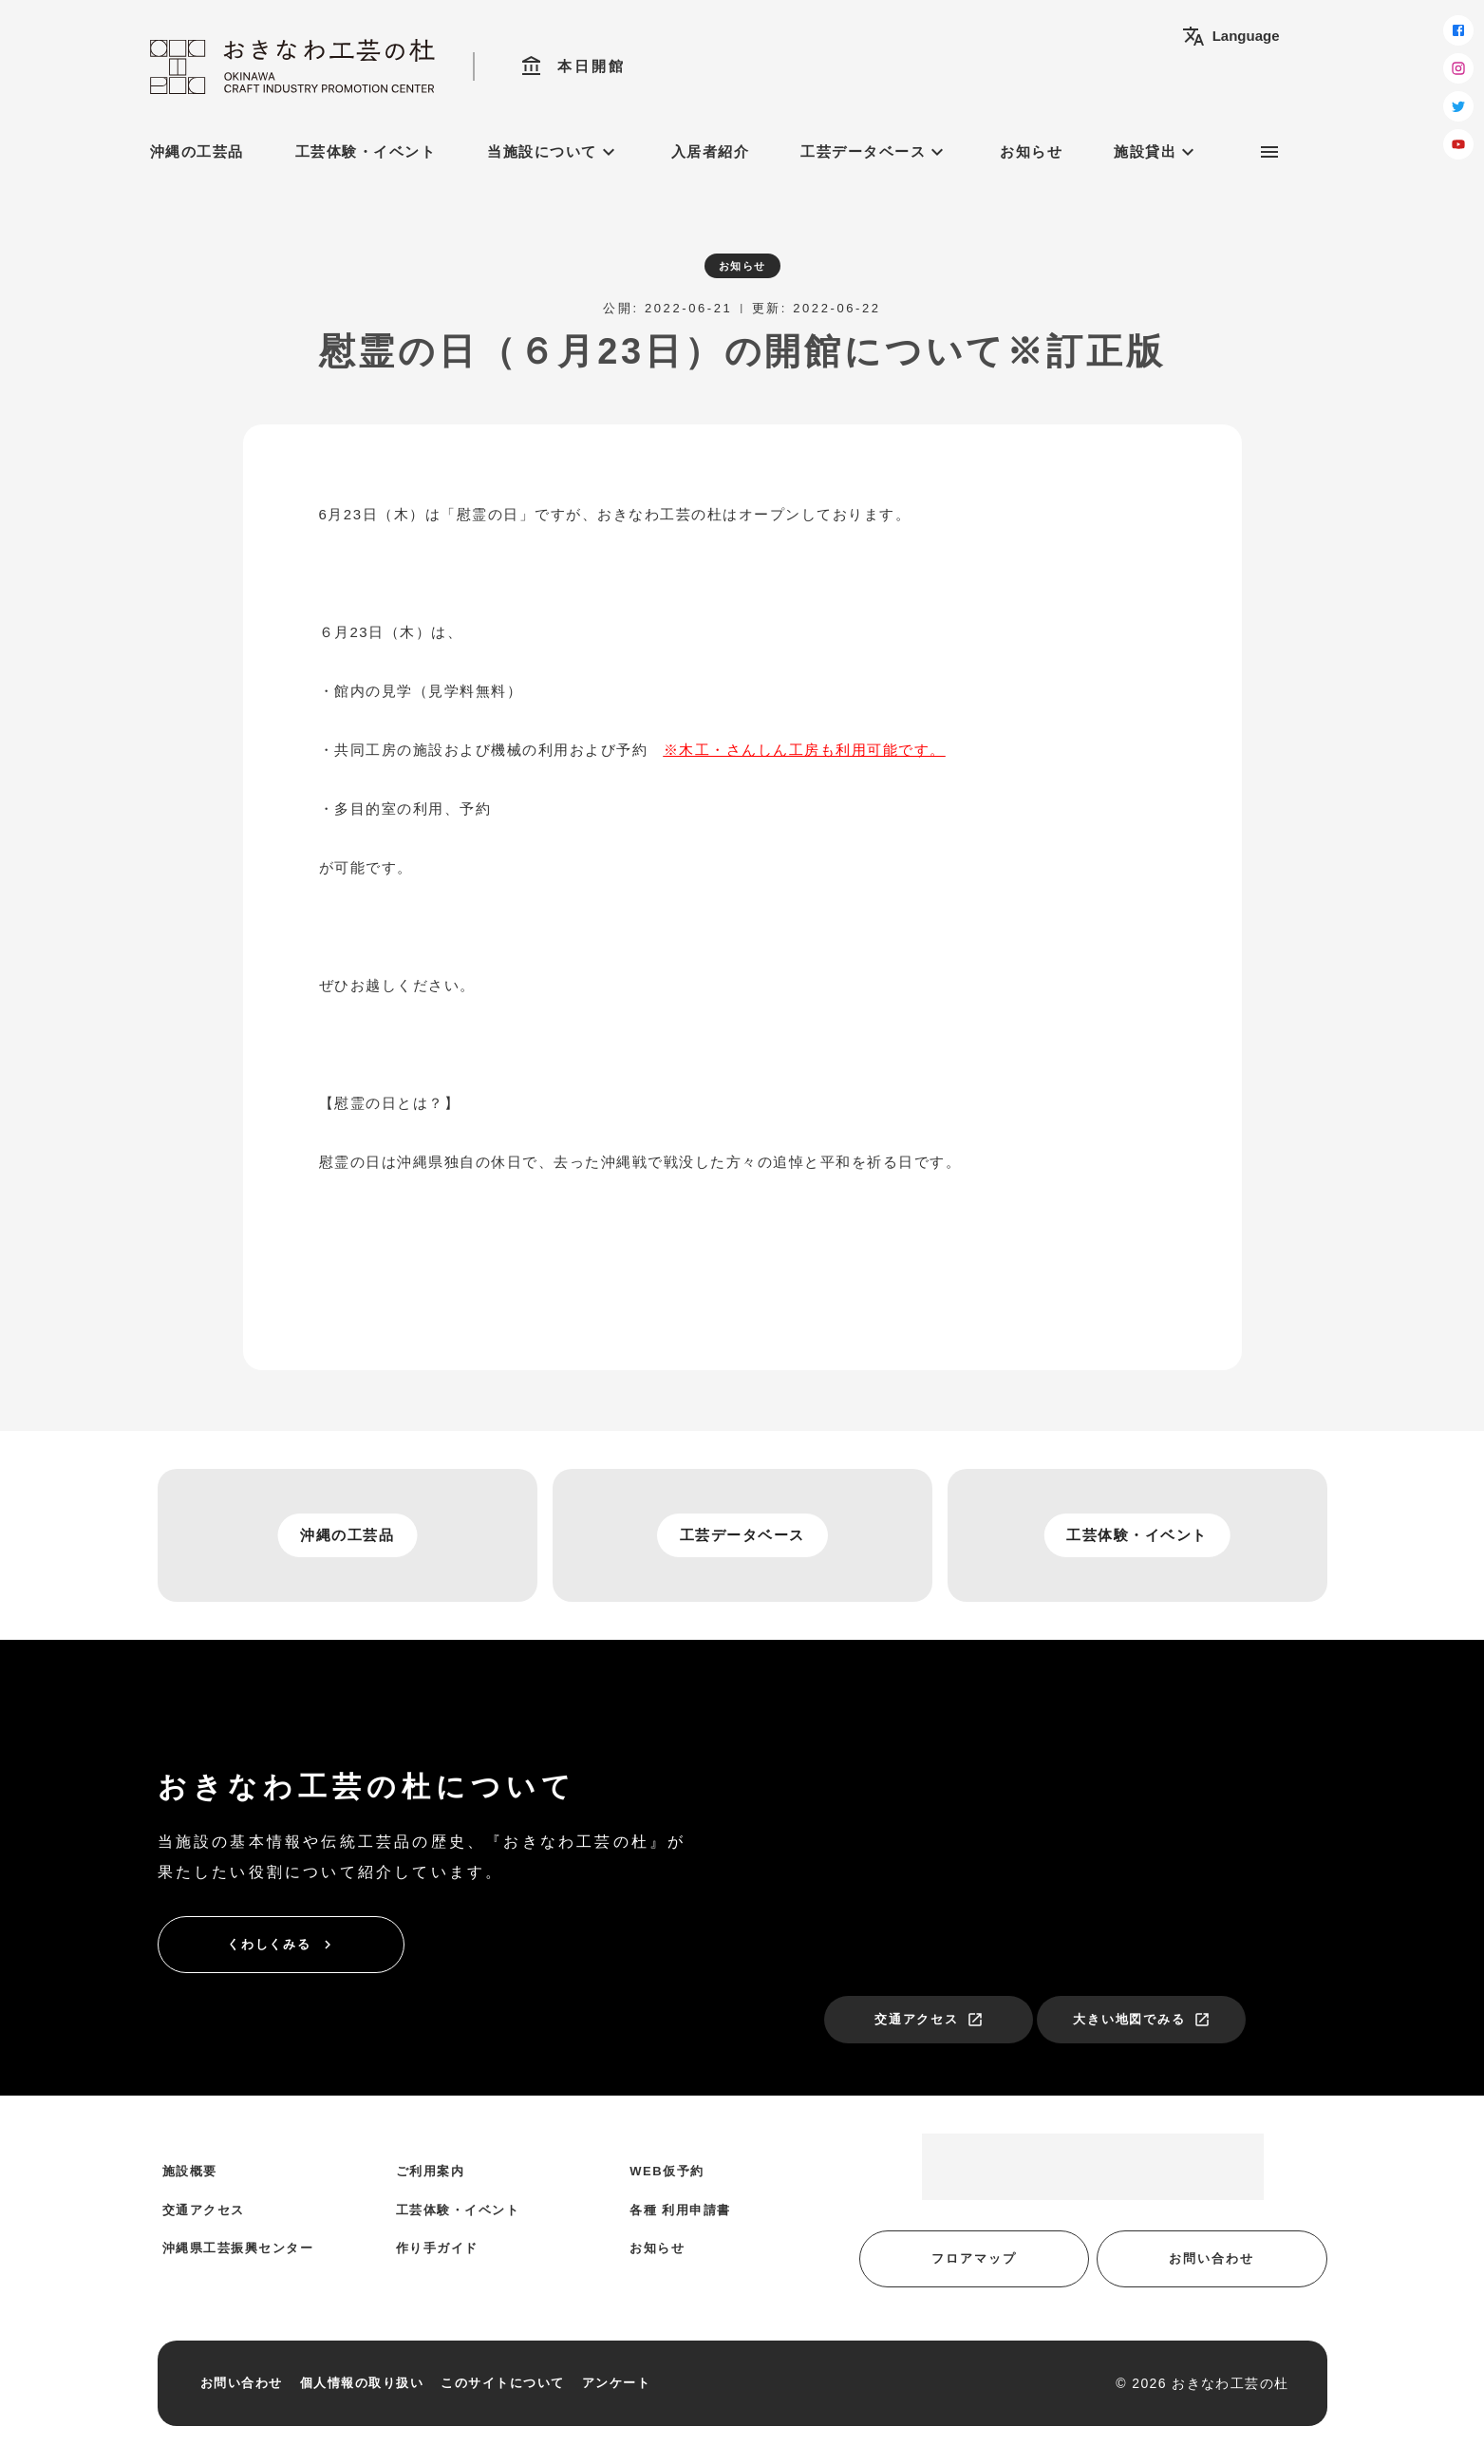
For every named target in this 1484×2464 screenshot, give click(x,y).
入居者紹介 (710, 151)
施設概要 (189, 2171)
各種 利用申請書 (680, 2210)
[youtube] (1458, 144)
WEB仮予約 (666, 2171)
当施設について (553, 152)
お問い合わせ (1211, 2258)
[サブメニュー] (1269, 152)
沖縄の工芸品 (197, 151)
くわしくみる (282, 1944)
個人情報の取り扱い (362, 2383)
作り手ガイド (437, 2248)
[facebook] (1458, 30)
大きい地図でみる (1142, 2019)
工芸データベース (874, 152)
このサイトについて (503, 2383)
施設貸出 (1156, 152)
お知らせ (1031, 151)
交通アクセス (929, 2019)
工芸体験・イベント (366, 151)
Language (1231, 36)
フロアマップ (974, 2258)
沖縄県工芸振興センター (238, 2248)
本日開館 (573, 66)
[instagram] (1458, 68)
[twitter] (1458, 106)
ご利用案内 (430, 2171)
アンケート (616, 2383)
